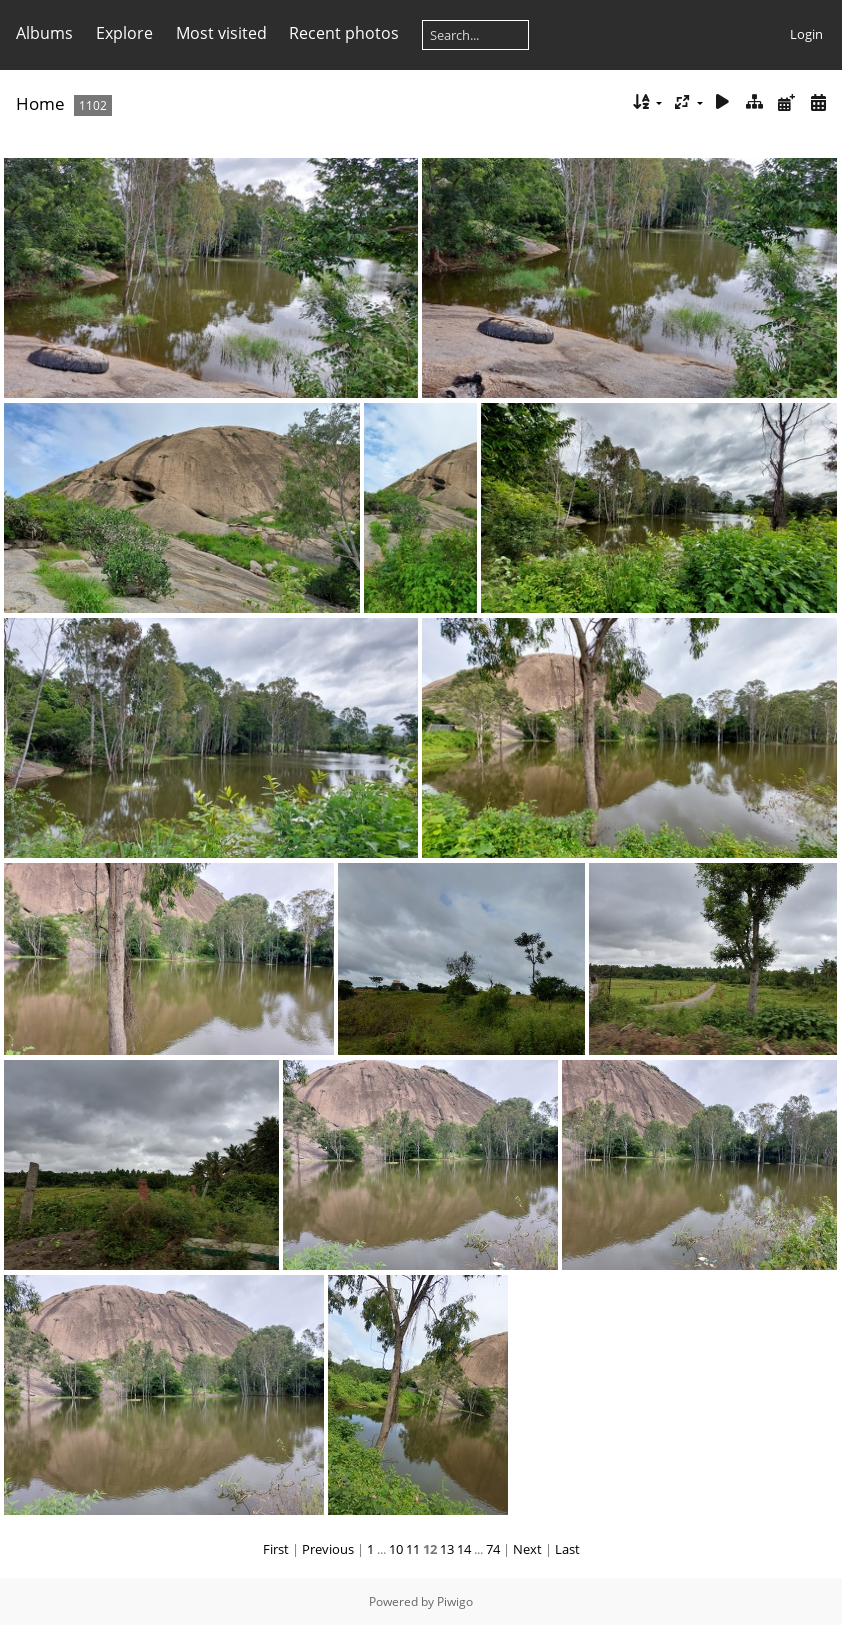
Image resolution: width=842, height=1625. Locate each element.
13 (447, 1549)
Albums (44, 33)
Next (527, 1549)
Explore (124, 33)
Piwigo (455, 1601)
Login (806, 34)
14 (464, 1549)
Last (567, 1549)
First (276, 1549)
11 (413, 1549)
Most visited (221, 33)
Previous (328, 1549)
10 (396, 1549)
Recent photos (344, 33)
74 (493, 1549)
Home (40, 103)
